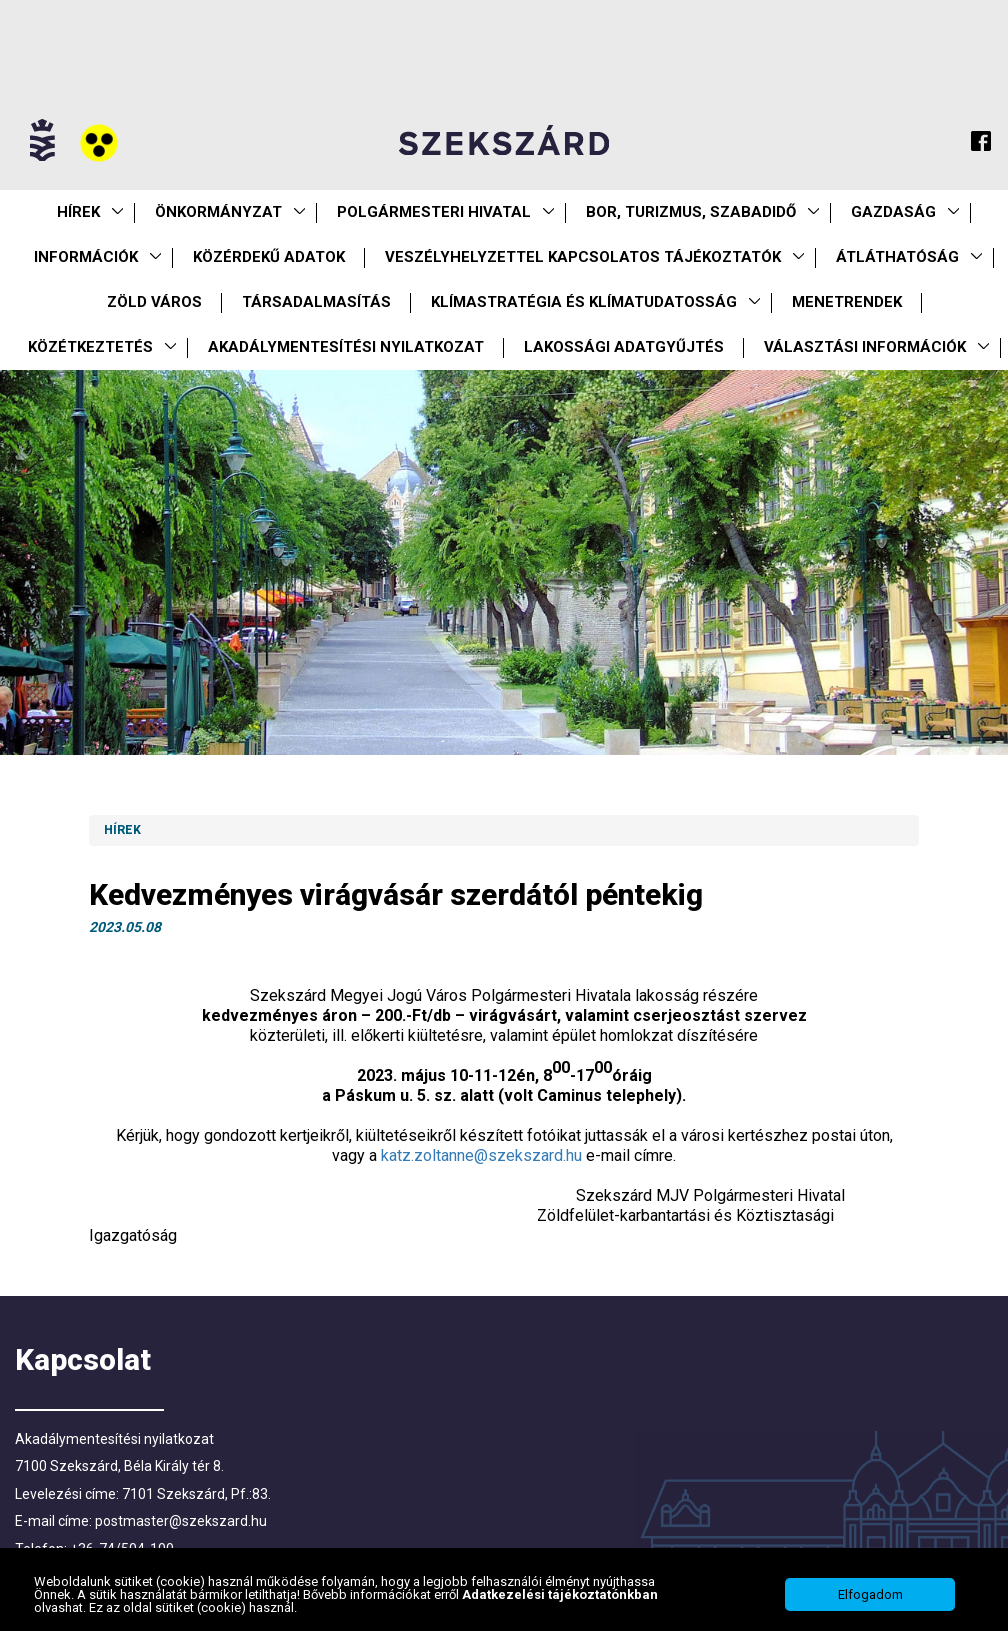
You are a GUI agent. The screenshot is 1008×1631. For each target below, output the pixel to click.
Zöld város (154, 302)
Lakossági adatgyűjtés (624, 347)
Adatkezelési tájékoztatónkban (560, 1598)
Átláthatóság (897, 257)
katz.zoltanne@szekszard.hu (481, 1155)
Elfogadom (870, 1598)
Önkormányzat (218, 212)
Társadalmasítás (316, 302)
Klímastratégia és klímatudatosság (584, 302)
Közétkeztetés (90, 347)
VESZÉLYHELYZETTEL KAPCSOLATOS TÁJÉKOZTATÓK (583, 257)
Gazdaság (893, 212)
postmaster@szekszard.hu (181, 1521)
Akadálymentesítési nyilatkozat (346, 347)
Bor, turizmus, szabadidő (691, 212)
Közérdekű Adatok (269, 257)
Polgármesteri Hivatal (434, 212)
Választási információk (865, 347)
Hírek (78, 212)
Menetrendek (847, 302)
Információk (86, 257)
